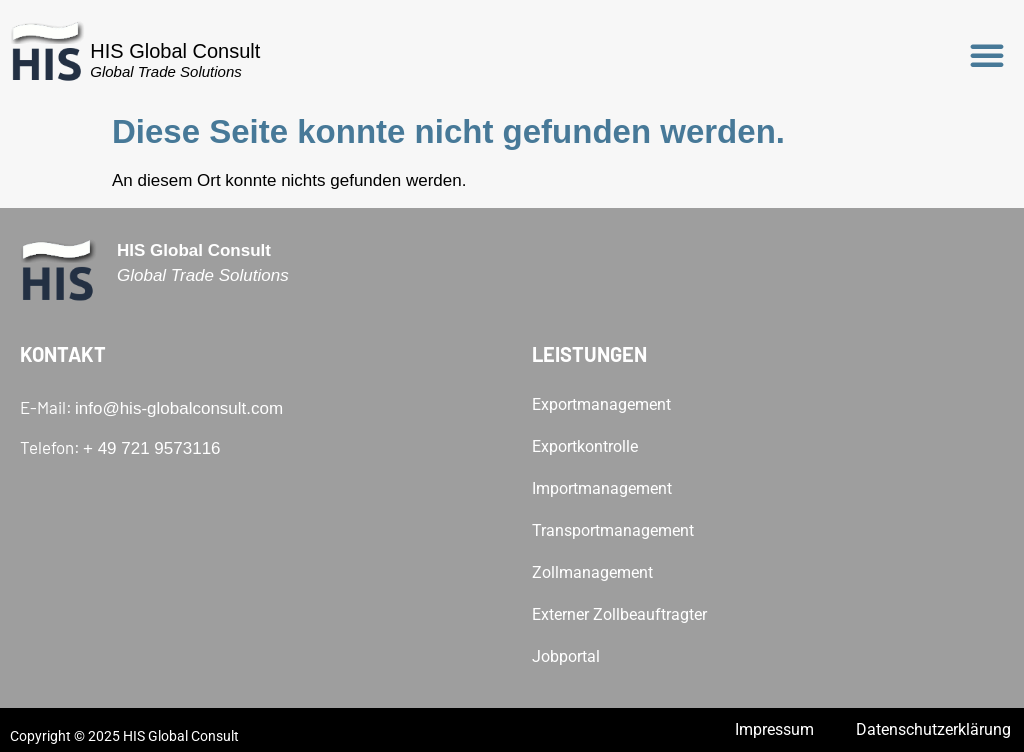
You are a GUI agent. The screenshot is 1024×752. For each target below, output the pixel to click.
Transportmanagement (613, 530)
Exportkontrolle (585, 446)
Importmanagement (602, 488)
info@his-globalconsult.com (179, 408)
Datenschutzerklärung (933, 729)
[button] (987, 55)
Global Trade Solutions (165, 71)
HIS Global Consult (175, 51)
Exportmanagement (601, 404)
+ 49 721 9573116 (152, 448)
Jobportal (566, 656)
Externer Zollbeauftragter (619, 614)
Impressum (774, 729)
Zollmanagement (592, 572)
